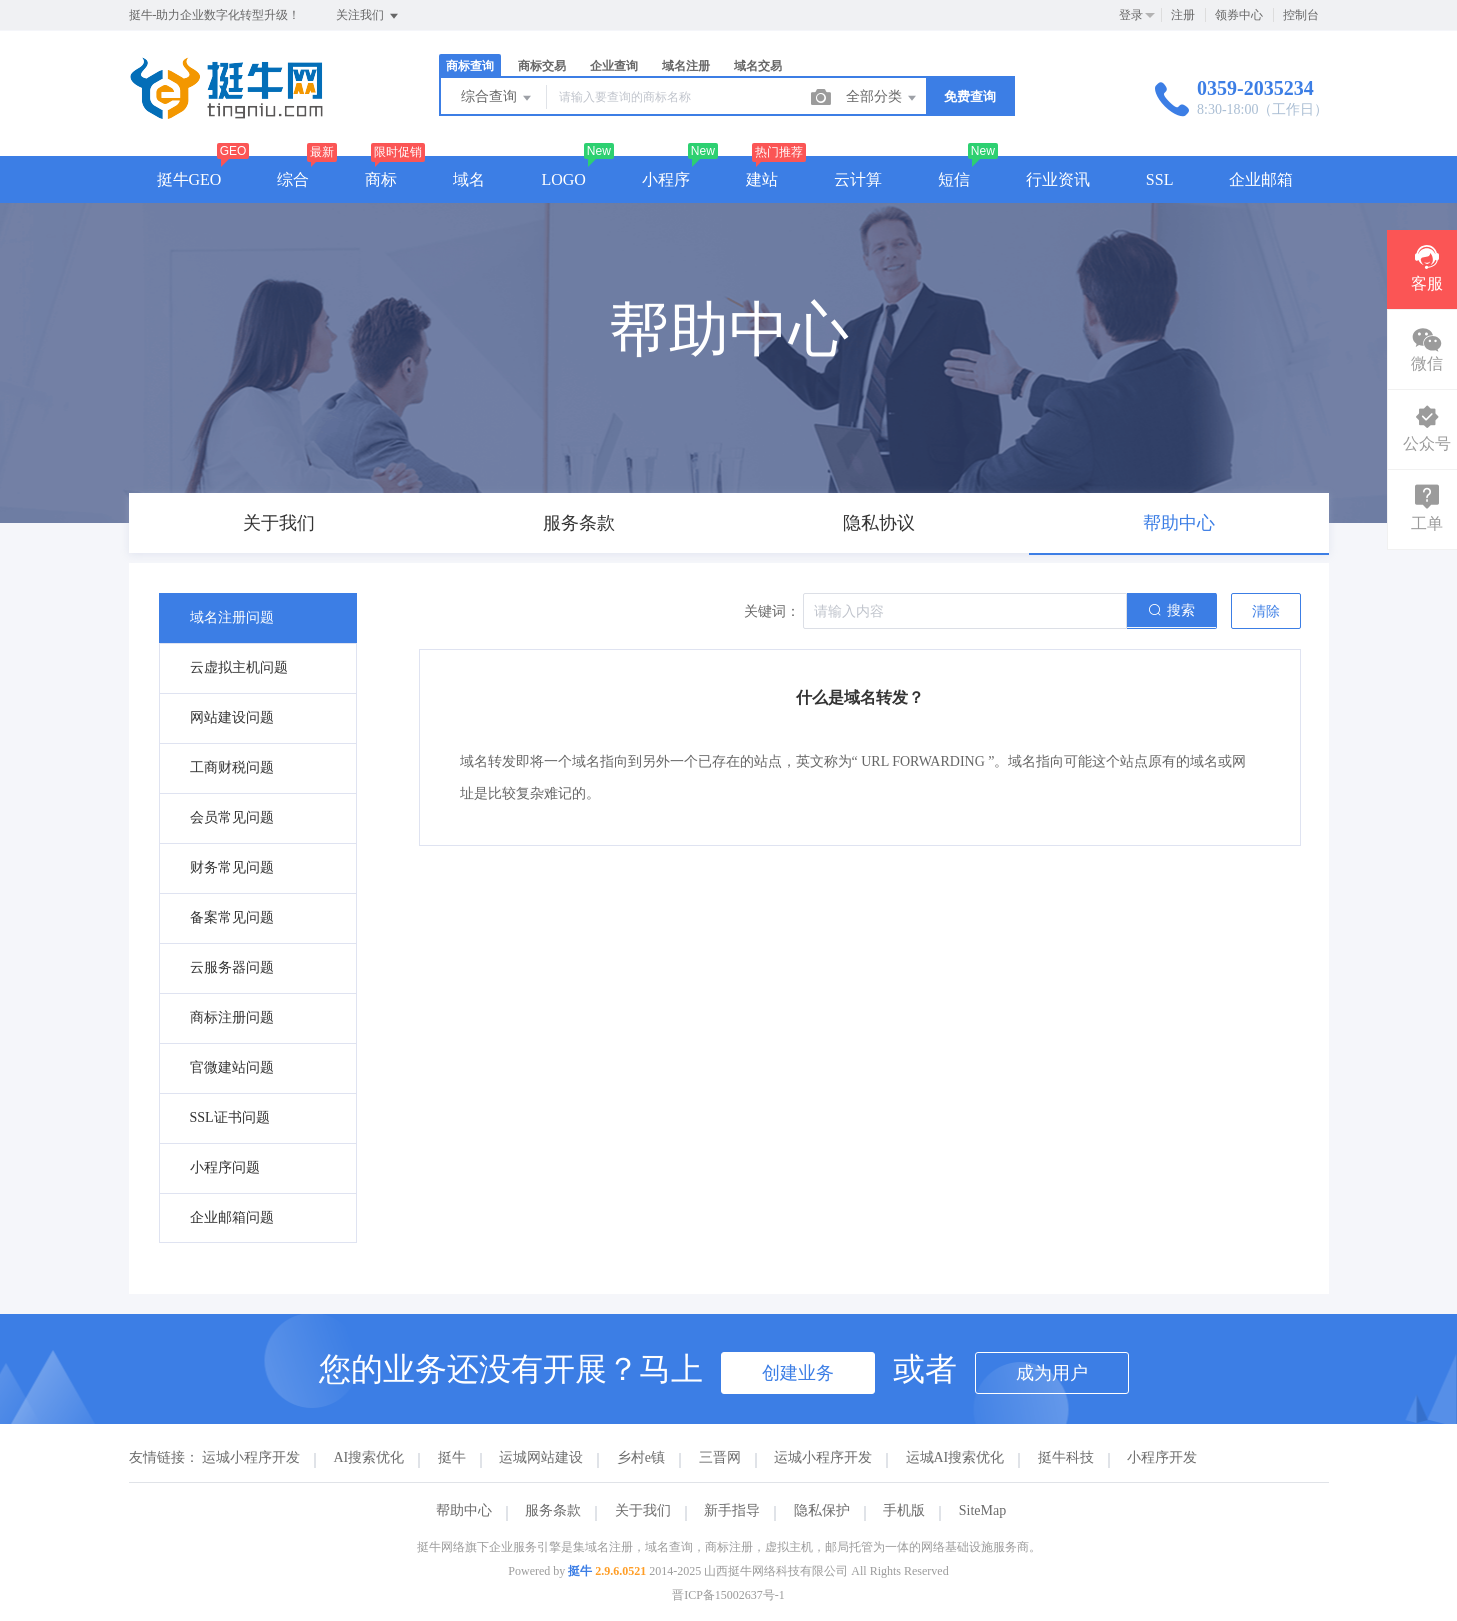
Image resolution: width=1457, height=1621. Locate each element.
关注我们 (368, 16)
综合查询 (498, 98)
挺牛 (452, 1457)
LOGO (563, 179)
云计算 (858, 179)
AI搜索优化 (369, 1457)
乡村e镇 (641, 1457)
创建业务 (798, 1373)
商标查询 (470, 66)
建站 (762, 179)
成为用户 (1052, 1373)
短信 (954, 179)
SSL (1160, 179)
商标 (381, 179)
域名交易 (758, 66)
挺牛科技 (1066, 1457)
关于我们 (643, 1510)
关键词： (772, 611)
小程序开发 (1162, 1457)
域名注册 (686, 66)
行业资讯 (1058, 179)
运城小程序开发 (251, 1457)
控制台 (1301, 15)
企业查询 (614, 66)
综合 (293, 179)
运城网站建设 (541, 1457)
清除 (1266, 611)
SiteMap (982, 1510)
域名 (469, 179)
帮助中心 (464, 1510)
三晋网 (720, 1457)
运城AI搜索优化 (955, 1457)
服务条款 (553, 1510)
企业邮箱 (1261, 179)
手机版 (904, 1510)
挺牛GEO (189, 179)
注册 (1183, 15)
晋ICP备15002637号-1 (728, 1595)
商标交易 (542, 66)
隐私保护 (822, 1510)
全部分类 (883, 98)
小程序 (666, 179)
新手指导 (732, 1510)
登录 (1131, 15)
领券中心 (1239, 15)
